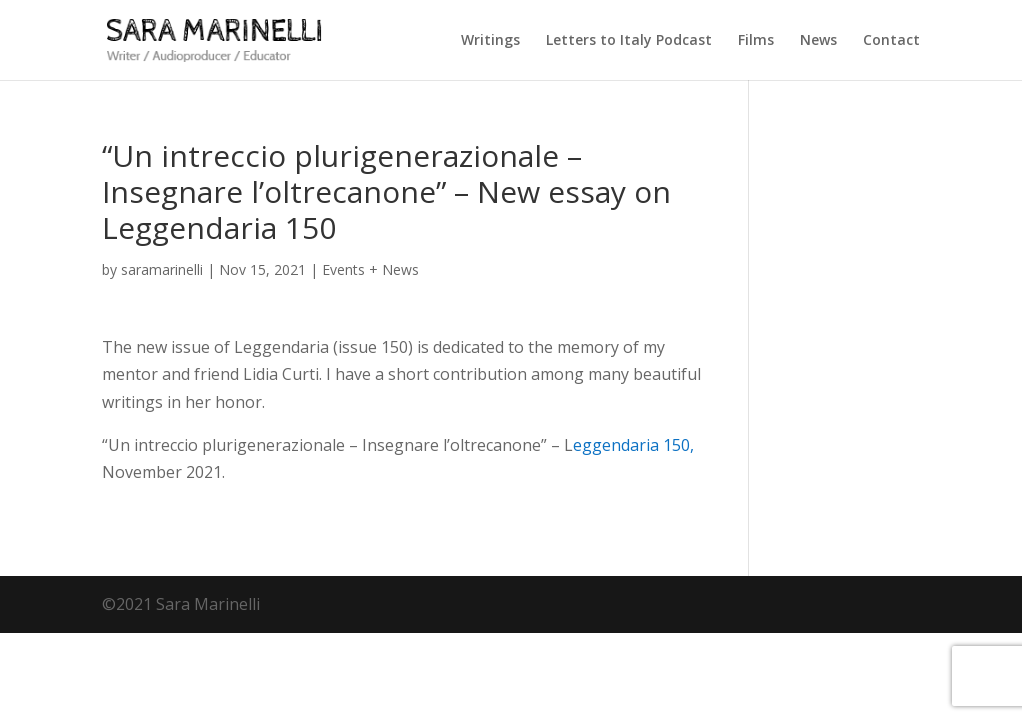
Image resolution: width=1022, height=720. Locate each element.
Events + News (370, 269)
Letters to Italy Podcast (629, 41)
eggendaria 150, (633, 445)
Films (756, 41)
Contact (891, 41)
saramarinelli (162, 269)
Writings (490, 41)
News (818, 41)
